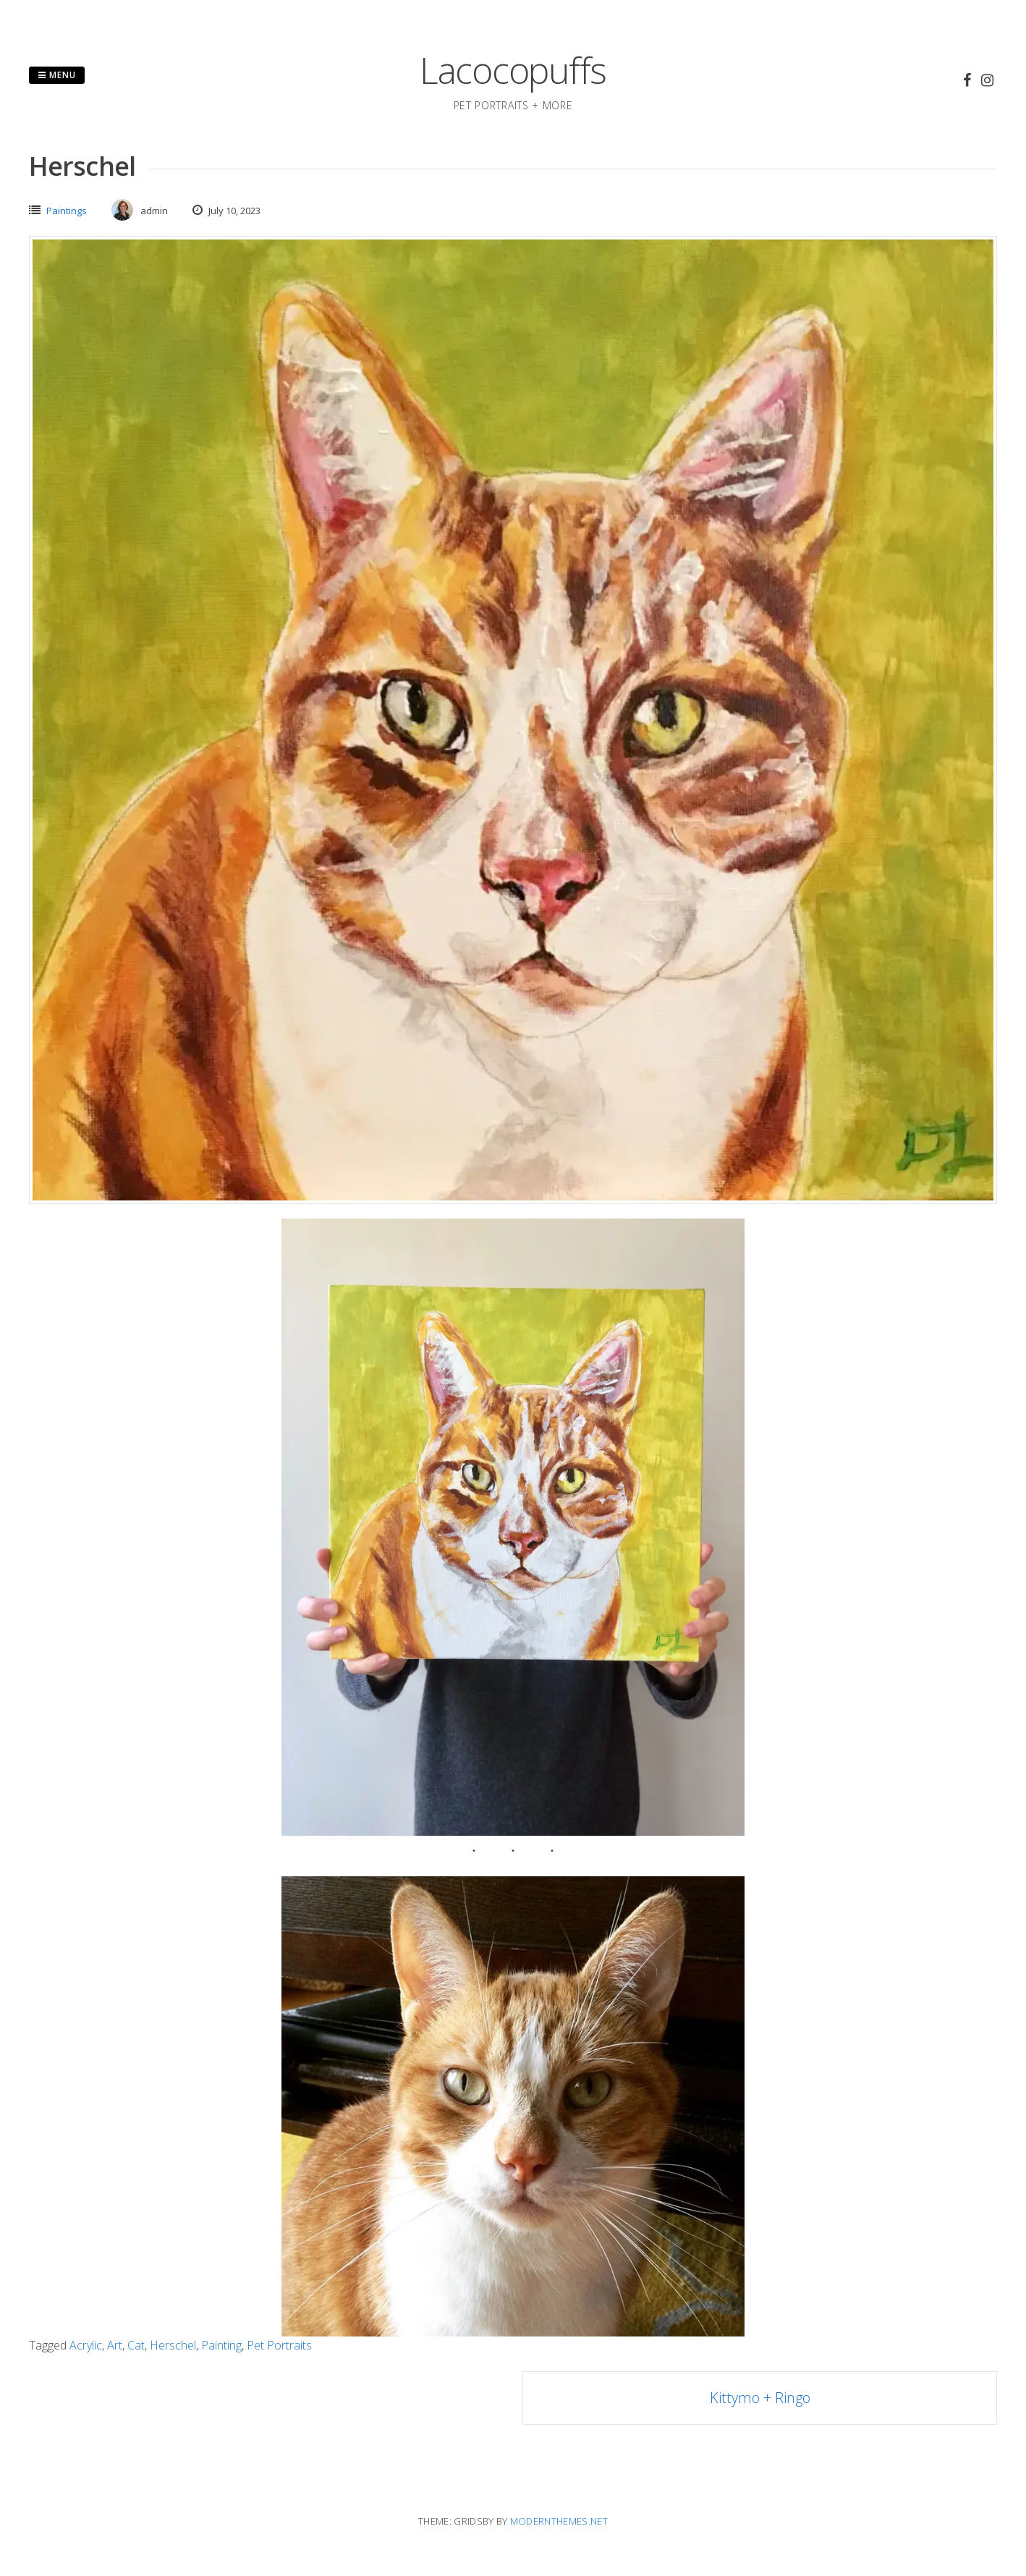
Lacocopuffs (513, 70)
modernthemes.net (559, 2521)
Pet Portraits (279, 2345)
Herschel (173, 2345)
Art (114, 2345)
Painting (221, 2345)
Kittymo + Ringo (760, 2397)
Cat (136, 2345)
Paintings (66, 210)
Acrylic (85, 2345)
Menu (56, 75)
